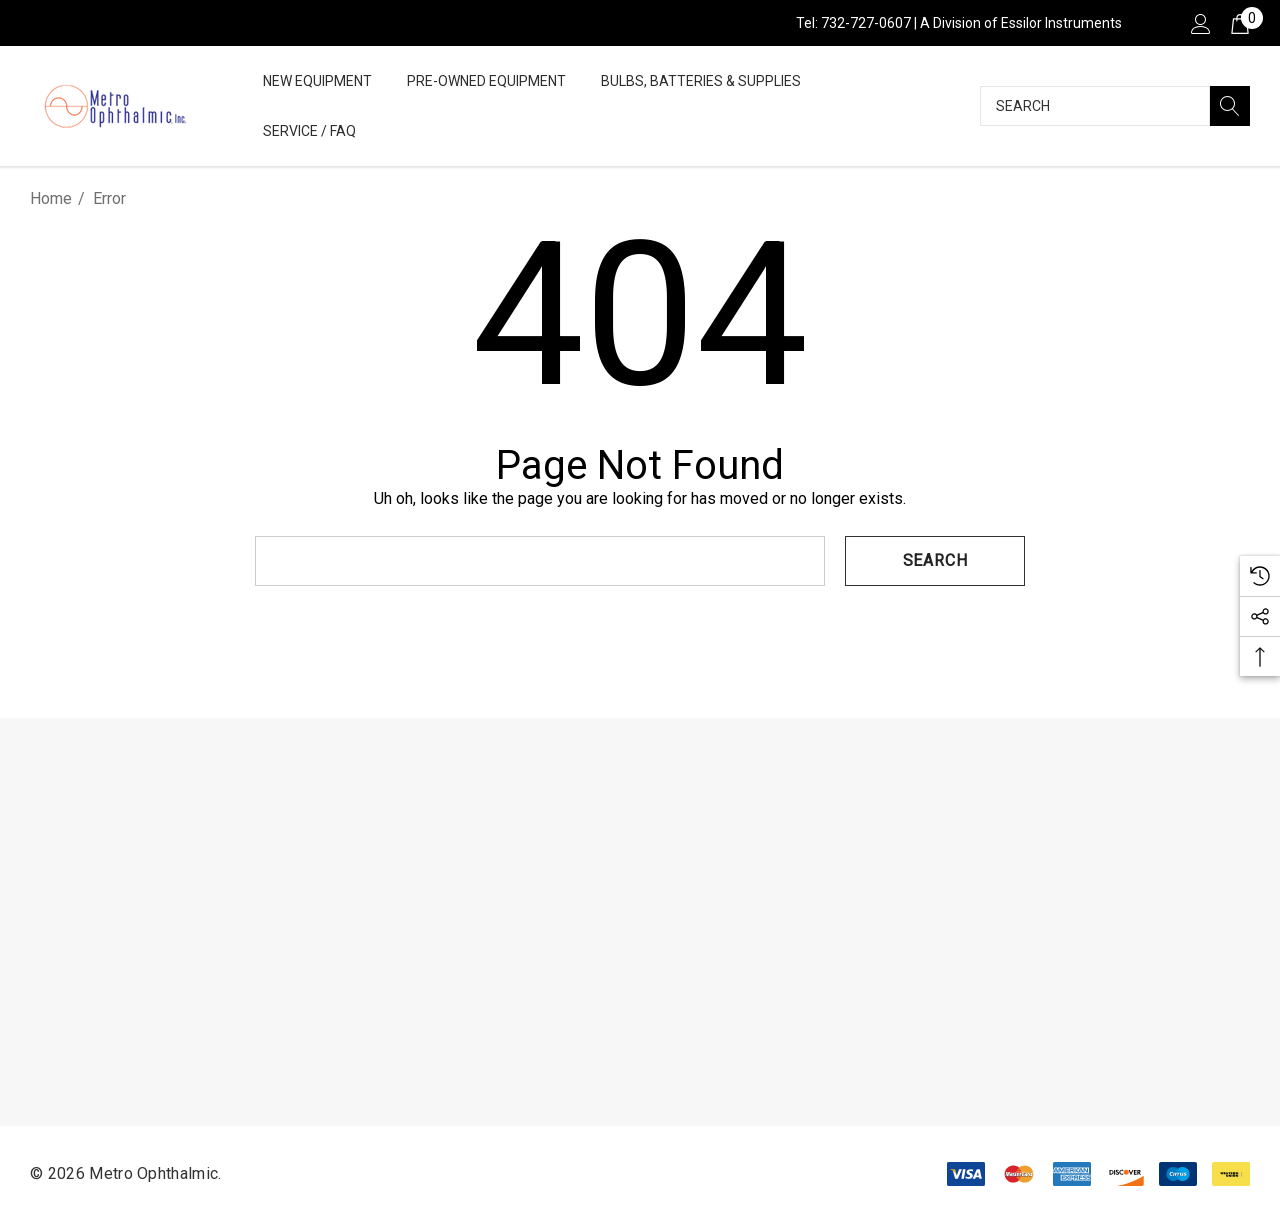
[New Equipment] (317, 82)
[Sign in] (1199, 23)
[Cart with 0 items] (1238, 23)
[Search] (1230, 106)
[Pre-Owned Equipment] (486, 82)
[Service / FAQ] (309, 132)
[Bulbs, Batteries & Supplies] (701, 82)
